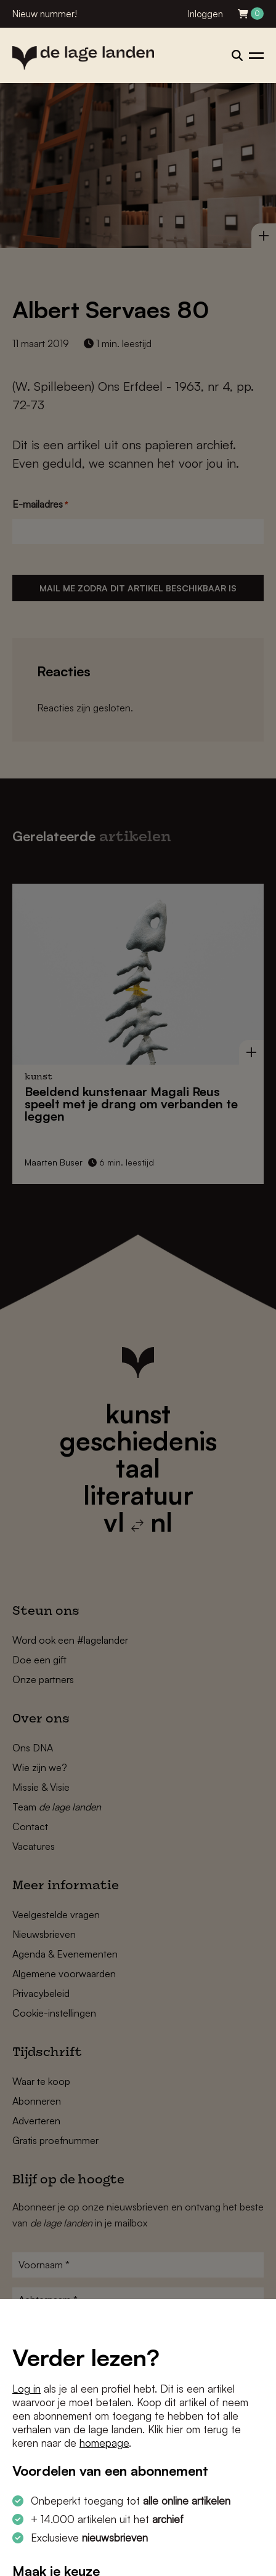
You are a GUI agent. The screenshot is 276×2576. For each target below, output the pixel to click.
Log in (26, 2388)
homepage (104, 2442)
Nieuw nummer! (44, 14)
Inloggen (205, 14)
